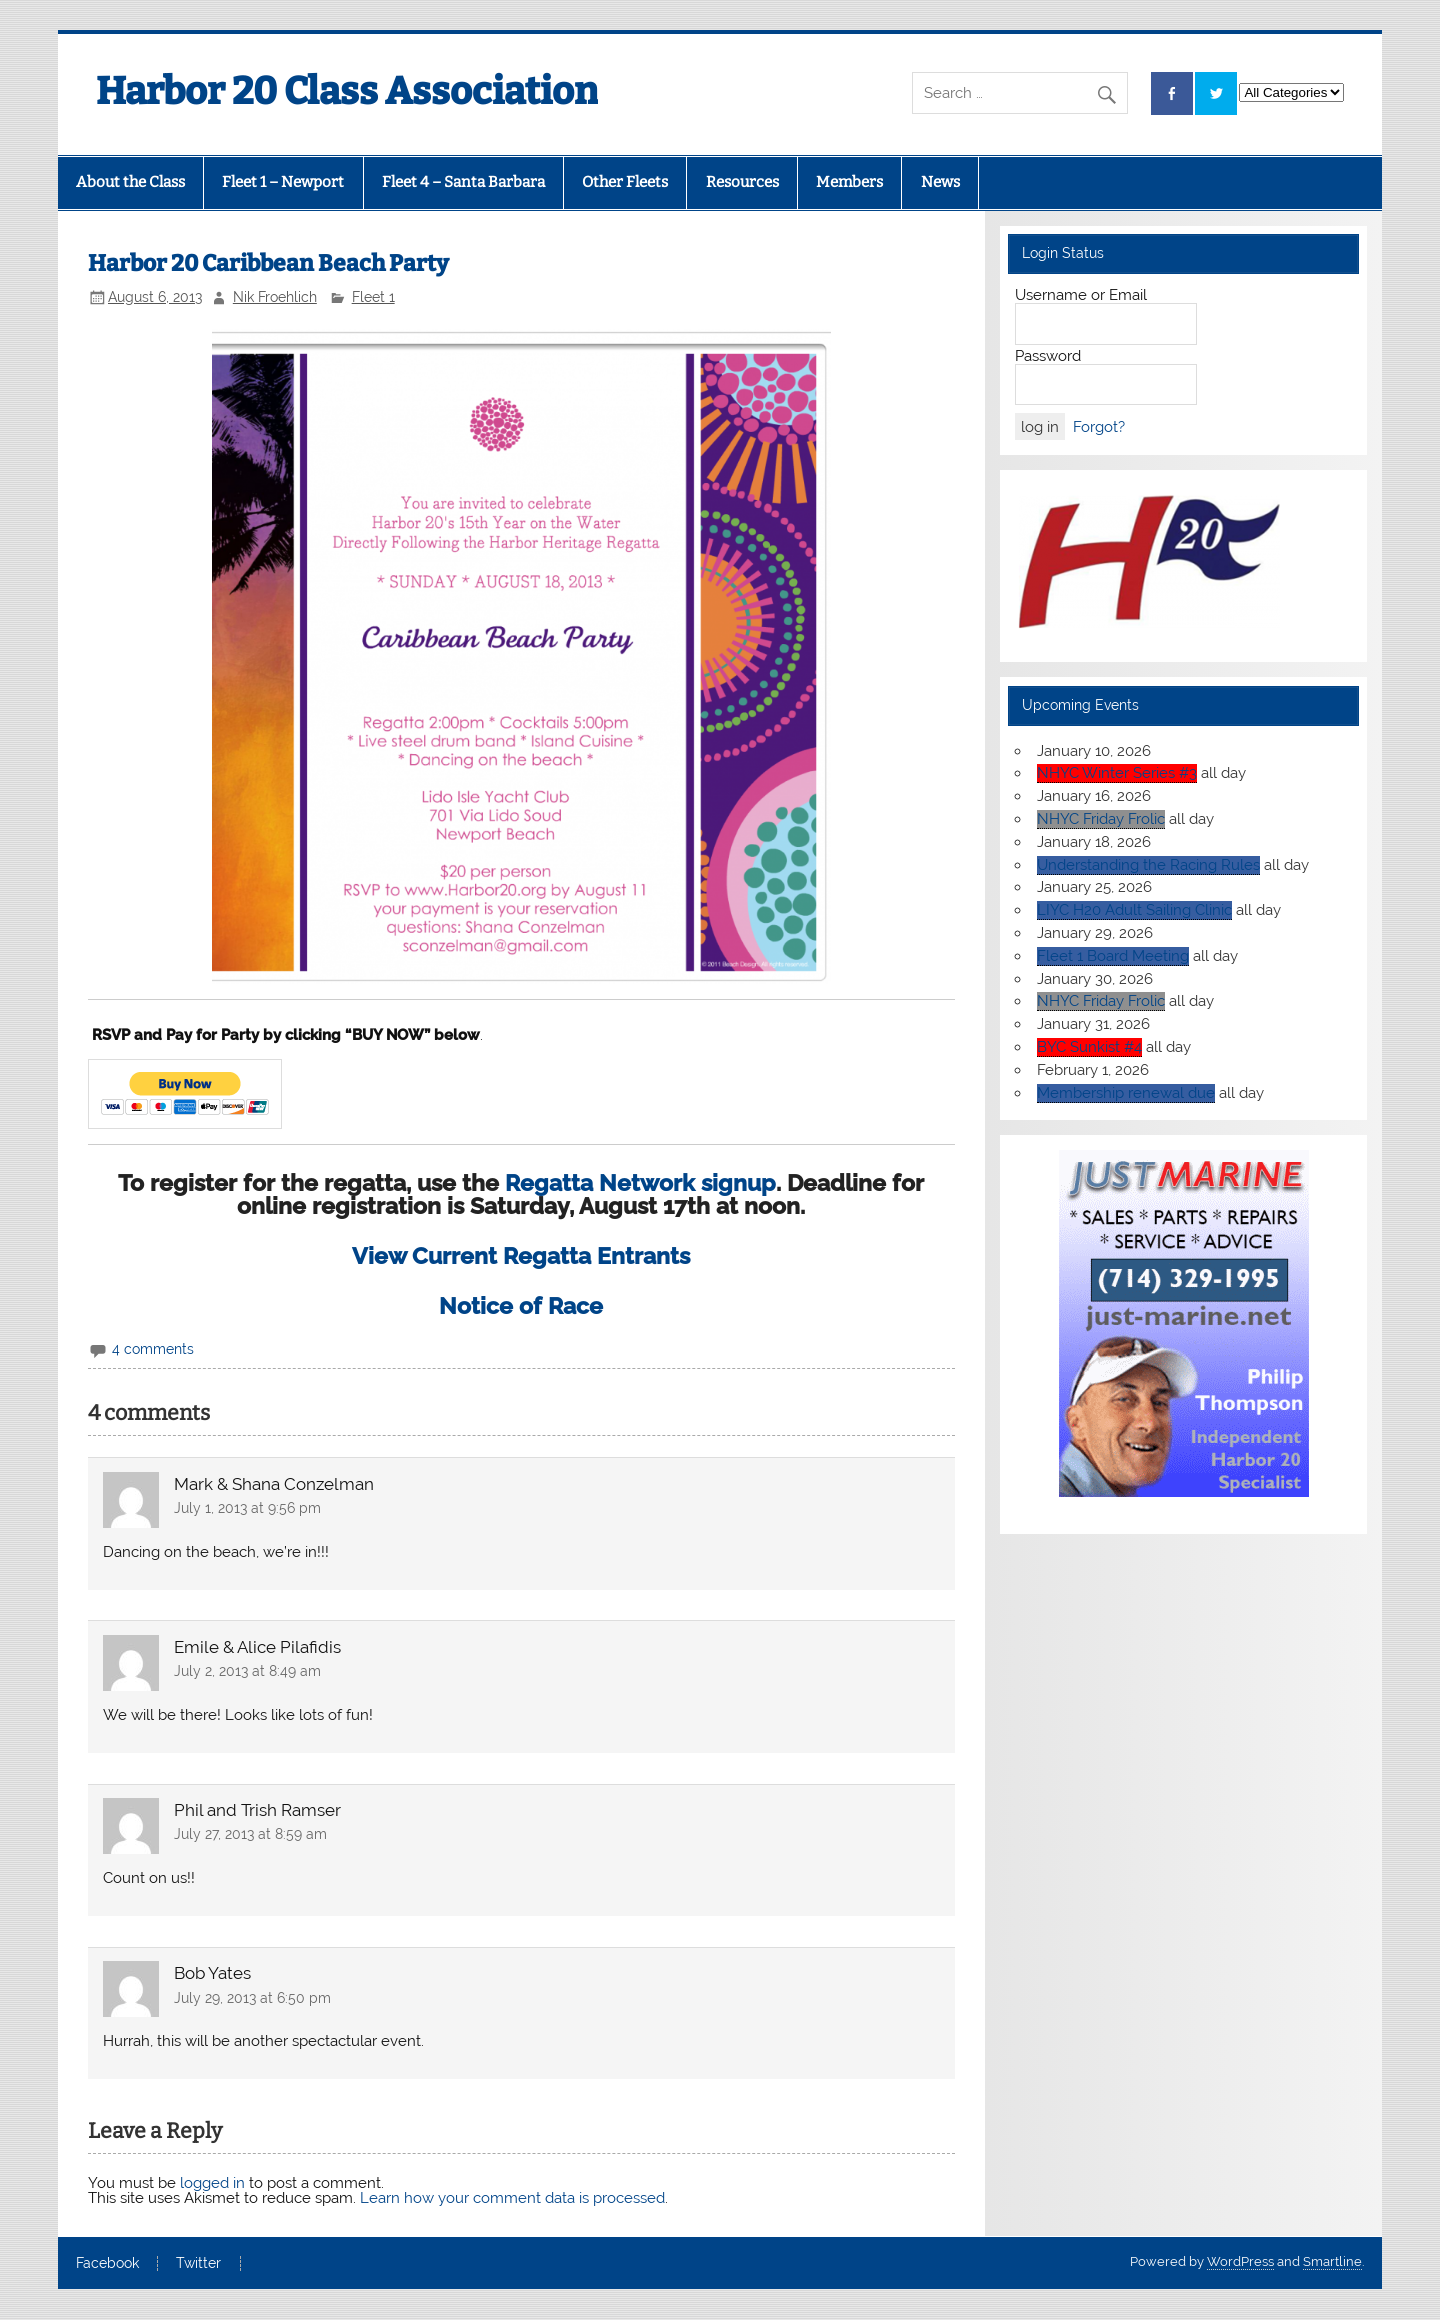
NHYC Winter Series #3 (1117, 773)
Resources (742, 182)
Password (1048, 356)
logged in (212, 2183)
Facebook (107, 2264)
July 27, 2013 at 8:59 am (250, 1834)
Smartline (1332, 2261)
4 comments (153, 1349)
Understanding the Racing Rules (1148, 865)
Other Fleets (625, 182)
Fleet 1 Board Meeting (1113, 956)
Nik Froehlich (275, 297)
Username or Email (1081, 295)
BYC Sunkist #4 (1089, 1047)
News (940, 182)
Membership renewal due (1126, 1093)
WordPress (1240, 2261)
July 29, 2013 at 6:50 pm (252, 1998)
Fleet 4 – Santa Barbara (463, 182)
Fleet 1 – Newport (283, 182)
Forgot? (1099, 427)
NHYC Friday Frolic (1101, 819)
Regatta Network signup (640, 1183)
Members (849, 182)
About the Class (130, 182)
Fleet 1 (373, 297)
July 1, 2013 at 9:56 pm (247, 1508)
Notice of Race (521, 1306)
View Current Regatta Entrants (521, 1256)
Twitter (198, 2264)
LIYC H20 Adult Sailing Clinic (1134, 910)
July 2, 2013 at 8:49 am (247, 1671)
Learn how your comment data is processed (512, 2198)
